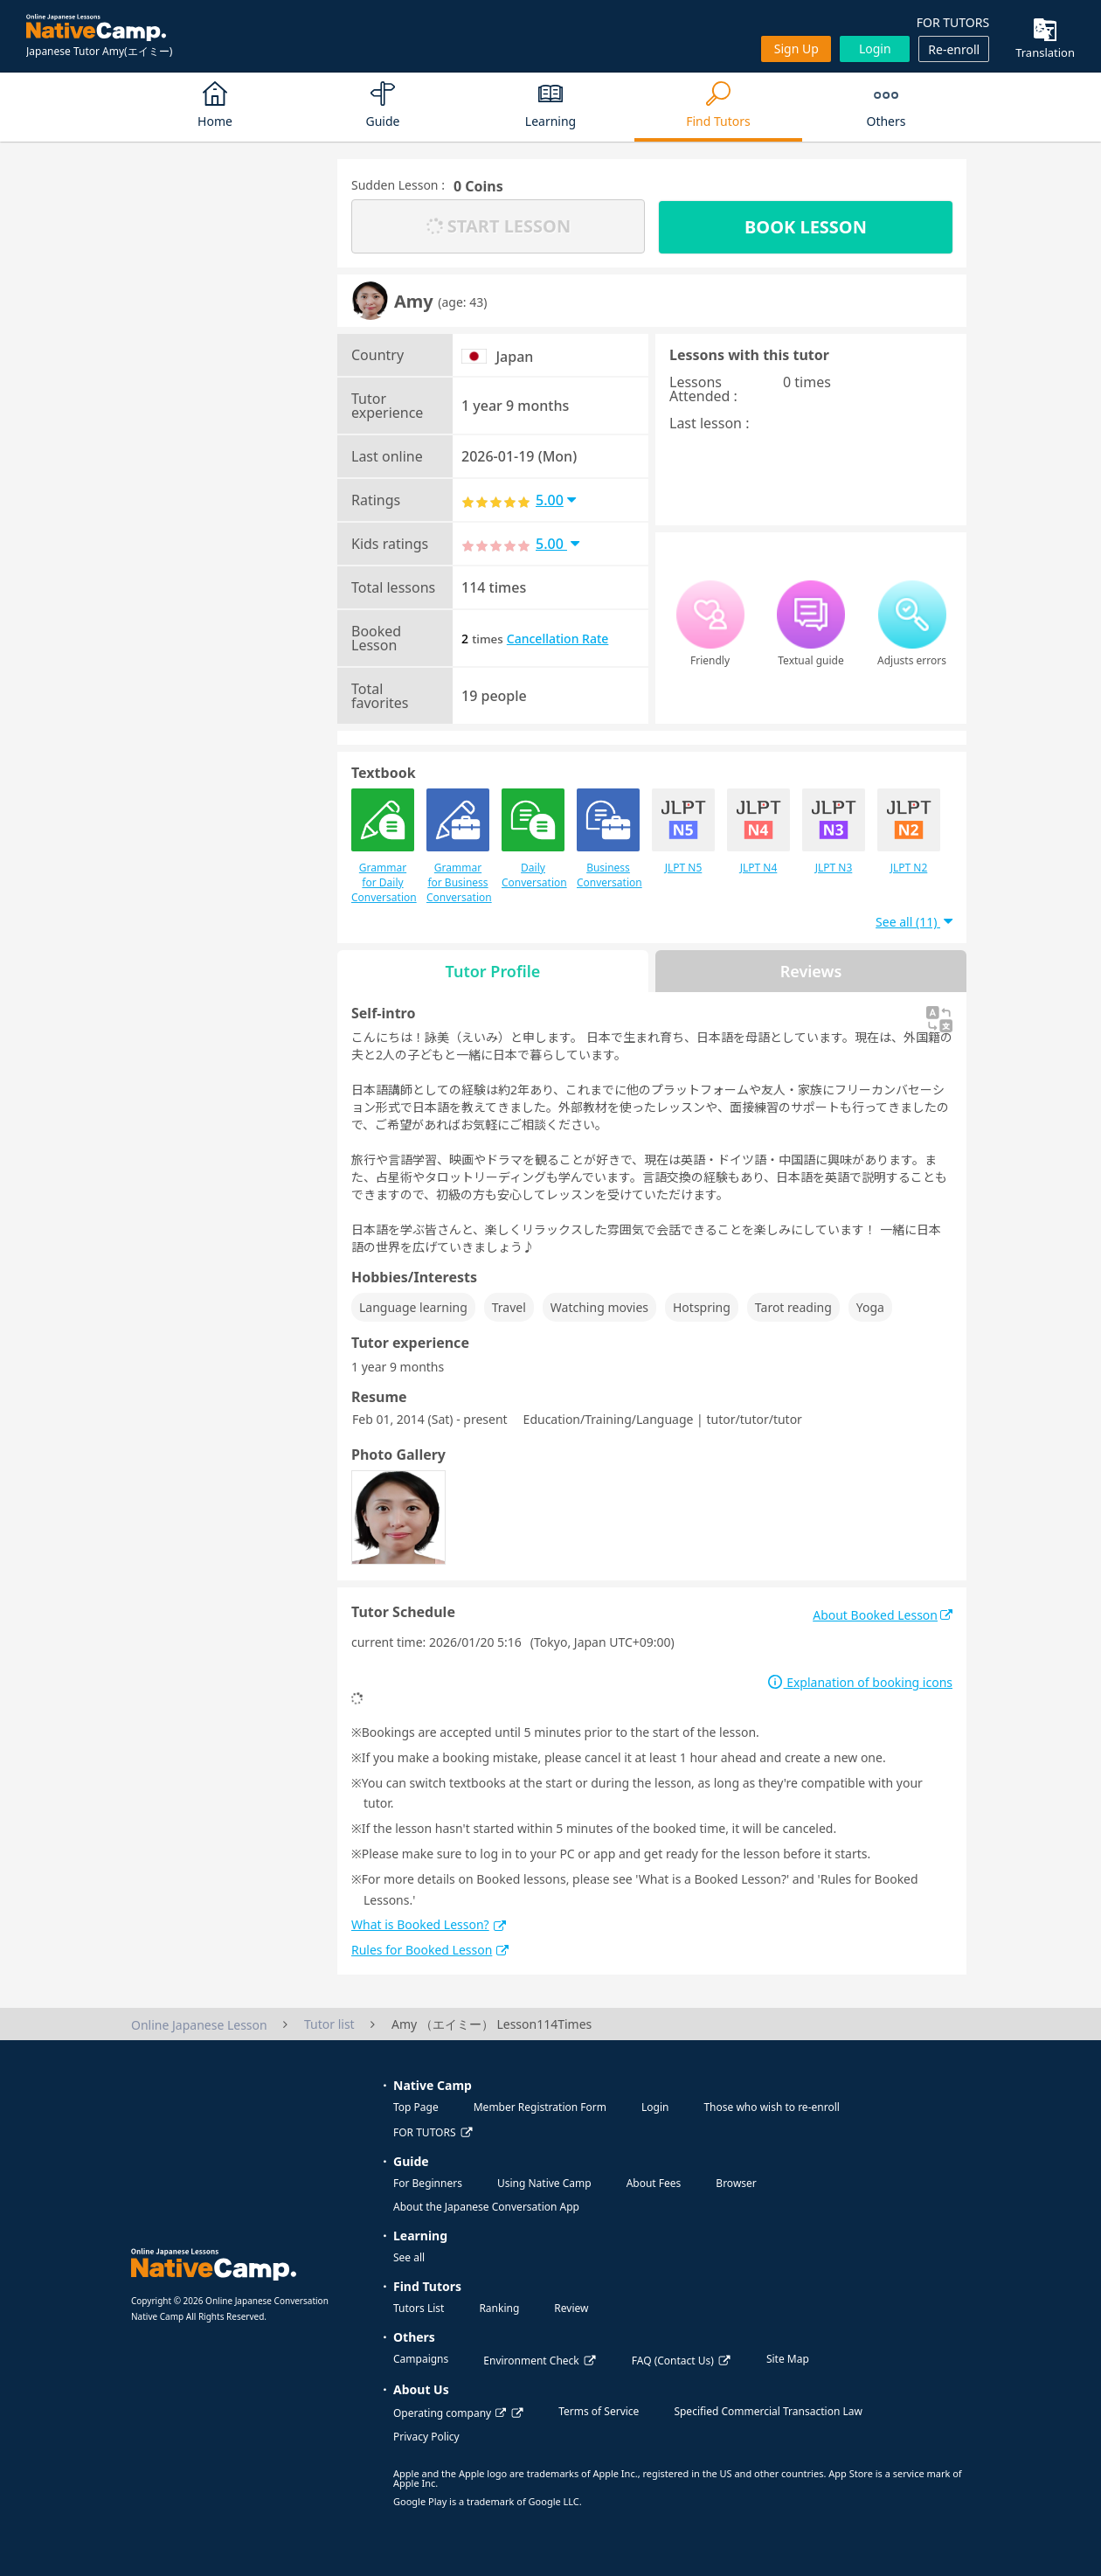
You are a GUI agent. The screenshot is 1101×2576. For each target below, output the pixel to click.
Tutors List (418, 2308)
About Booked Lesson (882, 1615)
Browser (736, 2183)
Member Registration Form (540, 2107)
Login (875, 48)
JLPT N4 (758, 831)
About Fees (654, 2183)
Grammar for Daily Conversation (382, 846)
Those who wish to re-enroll (771, 2107)
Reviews (811, 971)
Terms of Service (598, 2411)
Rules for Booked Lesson (430, 1949)
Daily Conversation (533, 839)
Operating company (449, 2413)
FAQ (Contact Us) (673, 2360)
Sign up (796, 48)
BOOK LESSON (805, 227)
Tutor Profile (493, 971)
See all (409, 2257)
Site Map (787, 2358)
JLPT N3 (833, 831)
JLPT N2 (908, 831)
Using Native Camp (544, 2183)
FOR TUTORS (953, 22)
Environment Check (530, 2360)
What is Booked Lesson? (428, 1924)
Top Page (416, 2107)
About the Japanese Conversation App (486, 2206)
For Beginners (427, 2183)
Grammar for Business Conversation (457, 846)
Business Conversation (608, 839)
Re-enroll (954, 49)
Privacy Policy (426, 2436)
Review (571, 2308)
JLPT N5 (683, 831)
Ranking (499, 2308)
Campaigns (420, 2358)
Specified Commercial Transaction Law (768, 2411)
